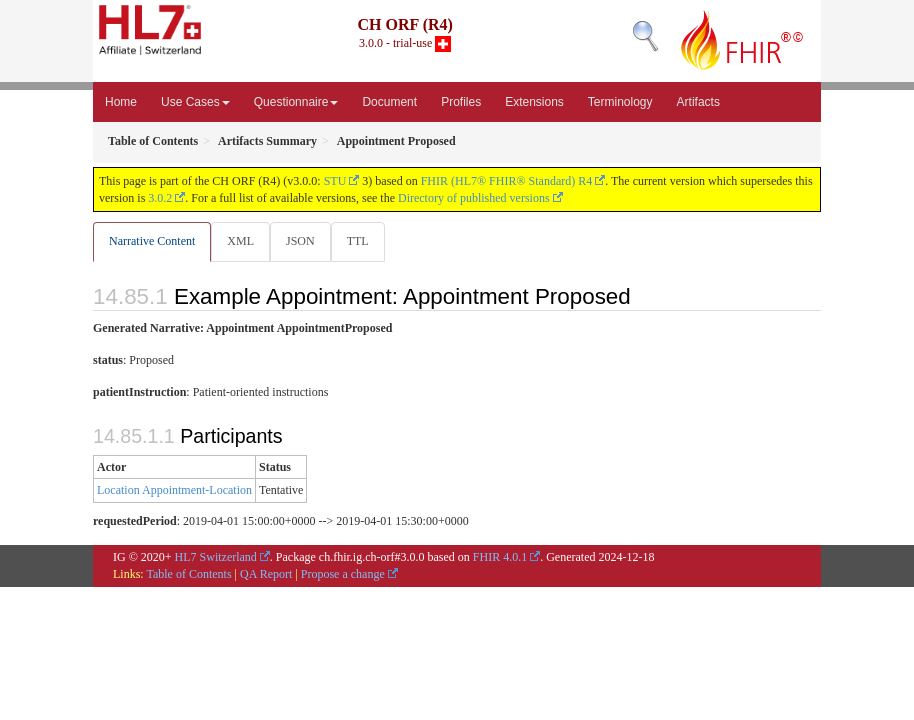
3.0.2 (160, 198)
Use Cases (195, 102)
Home (121, 102)
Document (389, 102)
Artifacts (698, 102)
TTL (358, 241)
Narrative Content (152, 241)
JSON (300, 241)
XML (240, 241)
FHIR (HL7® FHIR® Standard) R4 (507, 181)
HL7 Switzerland (216, 557)
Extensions (534, 102)
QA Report (266, 574)
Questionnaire (296, 102)
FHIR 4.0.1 (500, 557)
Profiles (461, 102)
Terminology (620, 102)
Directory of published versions (474, 198)
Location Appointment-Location (174, 490)
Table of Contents (188, 574)
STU (335, 181)
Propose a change (343, 574)
